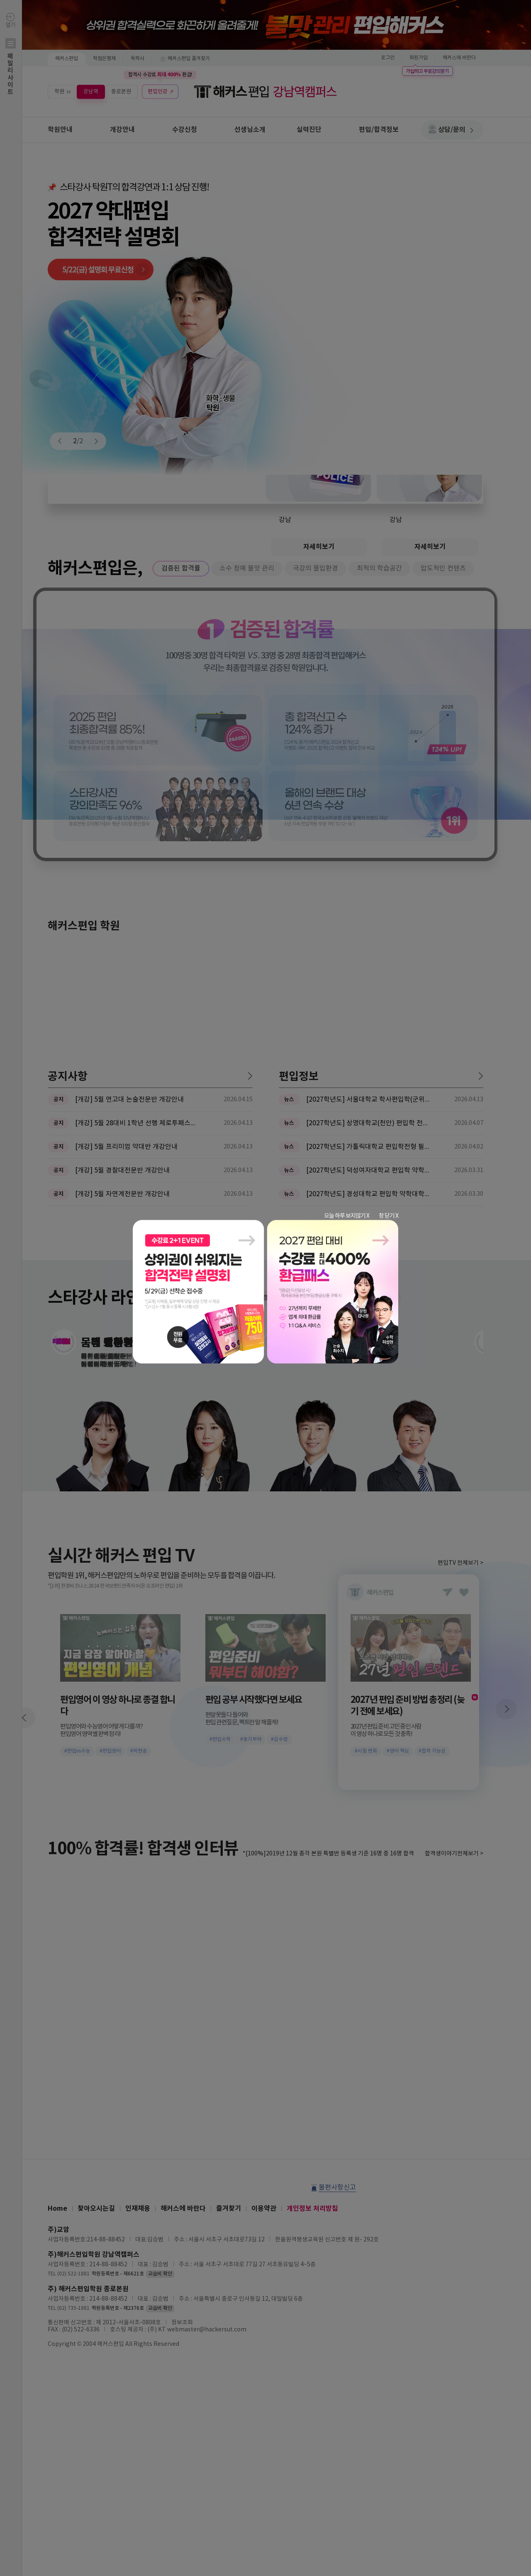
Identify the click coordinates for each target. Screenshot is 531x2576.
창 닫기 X (388, 1216)
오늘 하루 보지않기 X (346, 1216)
